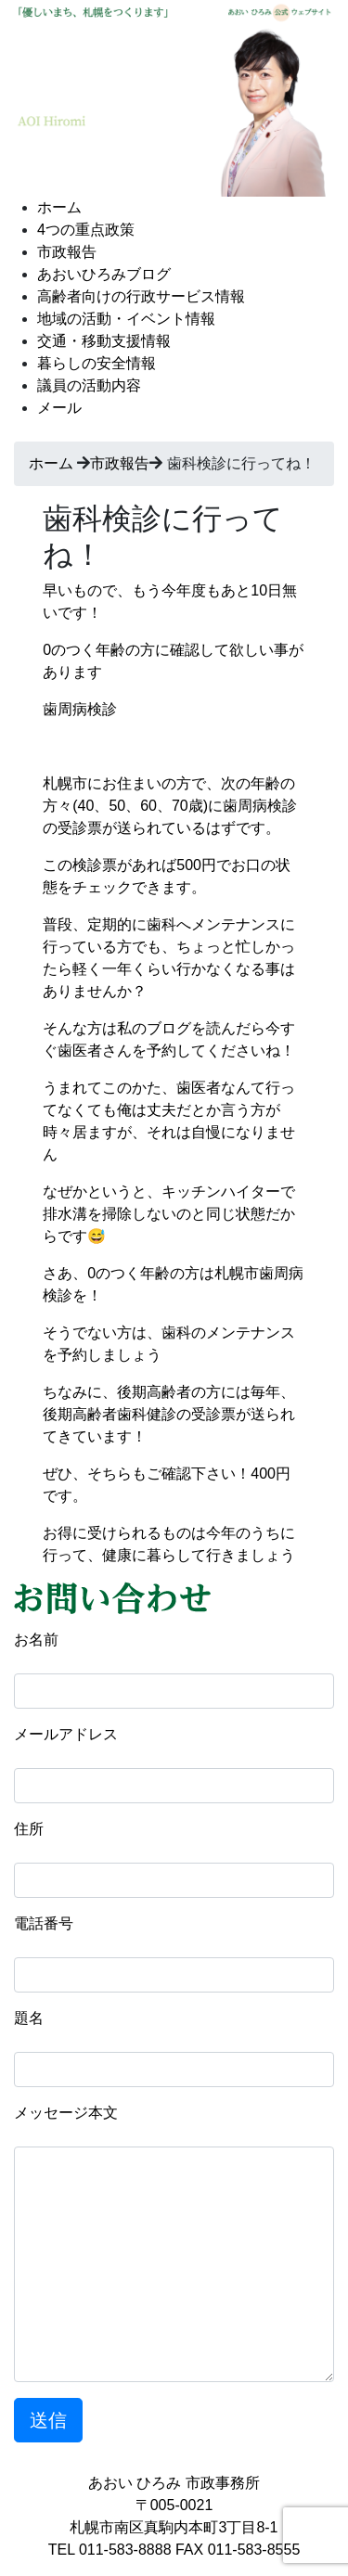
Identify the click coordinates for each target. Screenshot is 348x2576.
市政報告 (67, 252)
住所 (29, 1829)
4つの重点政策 (86, 229)
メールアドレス (66, 1734)
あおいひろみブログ (104, 274)
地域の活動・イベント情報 (126, 319)
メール (59, 408)
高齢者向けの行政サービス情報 (141, 296)
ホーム (59, 207)
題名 (29, 2018)
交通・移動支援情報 (104, 341)
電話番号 (43, 1923)
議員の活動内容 (89, 385)
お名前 (36, 1639)
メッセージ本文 (66, 2113)
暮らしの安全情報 (96, 363)
